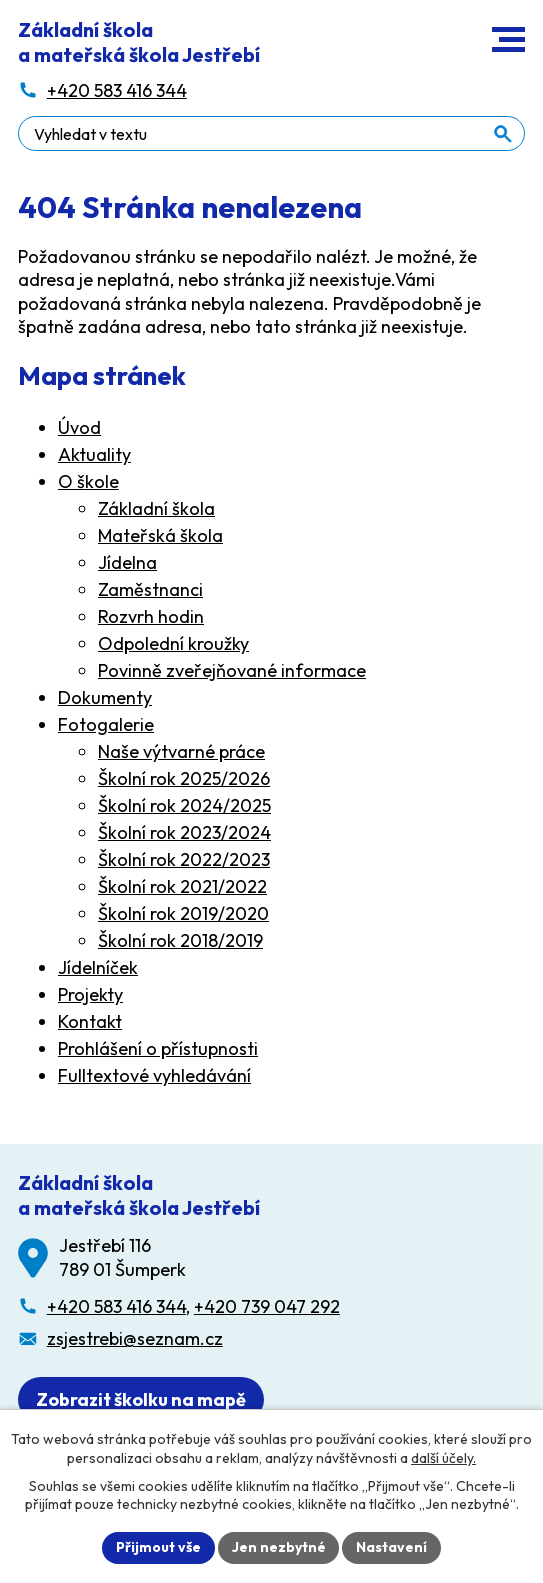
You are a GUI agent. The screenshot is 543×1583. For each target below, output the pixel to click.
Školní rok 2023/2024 (184, 832)
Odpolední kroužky (173, 643)
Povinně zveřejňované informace (232, 670)
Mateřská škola (160, 535)
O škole (88, 481)
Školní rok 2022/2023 (184, 859)
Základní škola (156, 508)
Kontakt (90, 1021)
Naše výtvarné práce (181, 751)
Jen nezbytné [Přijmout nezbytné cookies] (279, 1547)
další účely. (443, 1457)
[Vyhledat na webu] (503, 134)
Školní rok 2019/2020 (183, 913)
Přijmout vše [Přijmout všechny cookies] (158, 1547)
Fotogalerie (106, 724)
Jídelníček (98, 967)
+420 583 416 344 (116, 1306)
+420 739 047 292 (267, 1306)
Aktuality (94, 454)
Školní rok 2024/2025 (184, 805)
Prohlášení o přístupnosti (158, 1048)
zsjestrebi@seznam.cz (135, 1338)
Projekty (90, 994)
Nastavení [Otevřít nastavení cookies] (392, 1547)
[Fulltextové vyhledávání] (271, 133)
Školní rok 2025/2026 (184, 778)
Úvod (79, 427)
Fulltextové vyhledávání (154, 1075)
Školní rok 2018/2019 (180, 940)
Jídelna (127, 562)
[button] (508, 39)
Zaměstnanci (150, 589)
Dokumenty (105, 697)
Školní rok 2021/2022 (182, 886)
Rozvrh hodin (151, 616)
